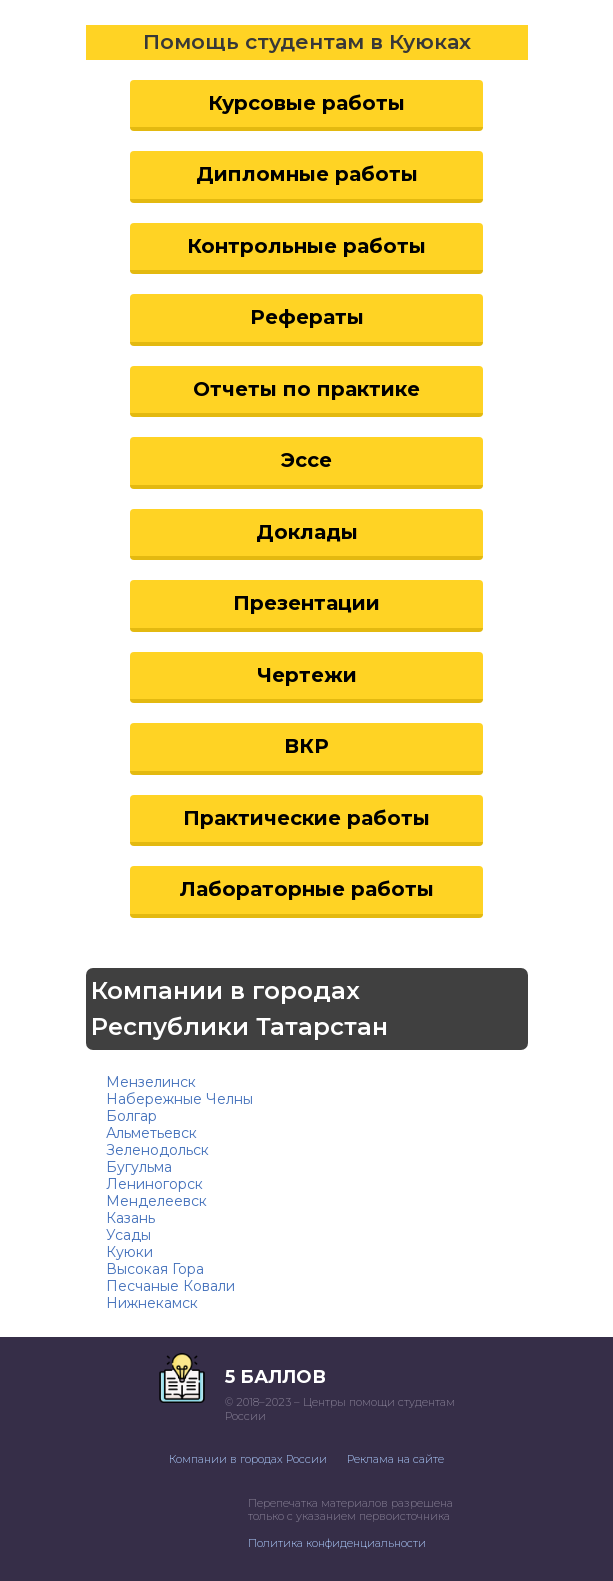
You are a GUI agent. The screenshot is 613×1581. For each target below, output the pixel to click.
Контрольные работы (306, 246)
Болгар (131, 1116)
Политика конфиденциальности (337, 1543)
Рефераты (307, 317)
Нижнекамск (152, 1303)
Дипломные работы (307, 174)
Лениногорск (154, 1184)
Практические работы (306, 818)
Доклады (307, 532)
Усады (128, 1235)
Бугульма (139, 1167)
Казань (130, 1218)
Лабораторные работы (307, 889)
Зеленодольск (157, 1150)
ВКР (306, 746)
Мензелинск (151, 1082)
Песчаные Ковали (170, 1286)
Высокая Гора (155, 1269)
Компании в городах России (248, 1459)
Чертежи (307, 675)
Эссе (306, 460)
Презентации (306, 603)
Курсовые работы (306, 103)
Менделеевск (156, 1201)
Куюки (129, 1252)
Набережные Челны (179, 1099)
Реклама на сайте (395, 1459)
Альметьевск (151, 1133)
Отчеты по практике (306, 389)
